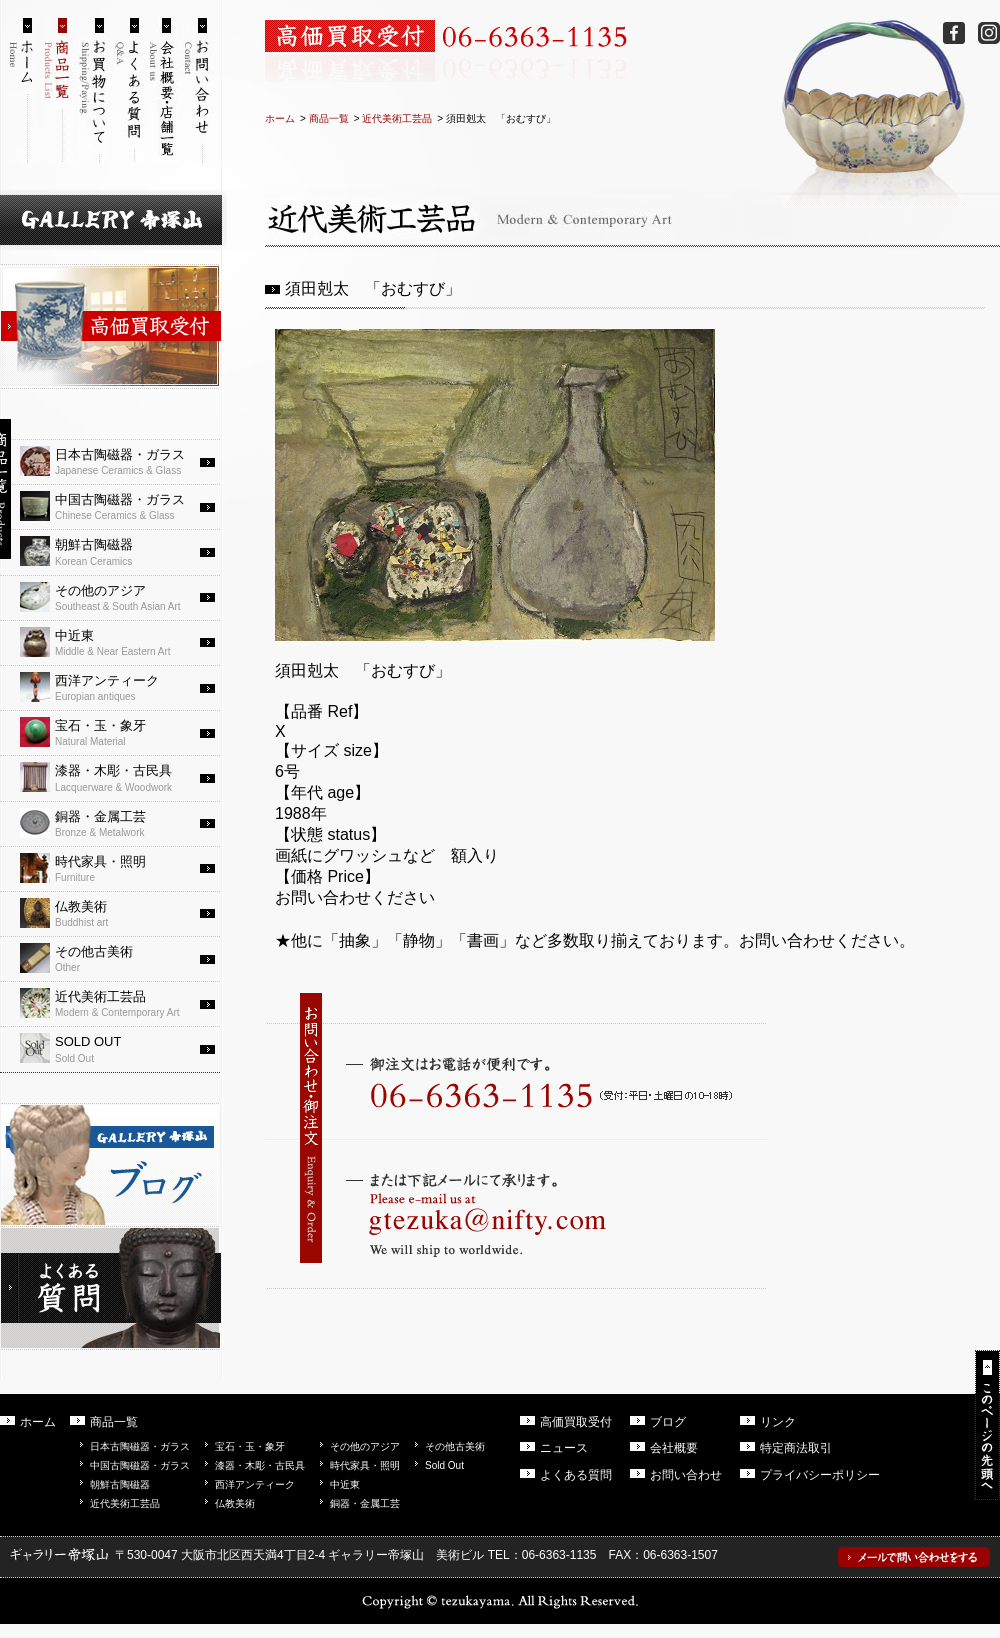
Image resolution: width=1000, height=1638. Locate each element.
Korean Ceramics (120, 551)
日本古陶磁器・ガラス (140, 1446)
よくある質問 (576, 1475)
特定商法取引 (796, 1448)
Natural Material (120, 732)
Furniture (120, 868)
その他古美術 (455, 1446)
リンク (778, 1422)
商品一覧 (329, 118)
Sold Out (120, 1048)
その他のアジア (365, 1446)
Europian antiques (120, 687)
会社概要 (674, 1448)
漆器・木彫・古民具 (260, 1465)
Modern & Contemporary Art (120, 1003)
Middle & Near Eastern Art (120, 642)
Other (120, 958)
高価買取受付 (576, 1422)
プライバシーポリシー (820, 1475)
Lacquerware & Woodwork (120, 777)
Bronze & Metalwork (120, 823)
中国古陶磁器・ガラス (140, 1465)
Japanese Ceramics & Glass (120, 461)
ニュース (564, 1448)
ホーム (280, 118)
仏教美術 (235, 1503)
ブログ (668, 1422)
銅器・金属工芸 (365, 1503)
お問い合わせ (686, 1475)
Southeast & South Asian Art (120, 597)
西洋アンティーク (255, 1484)
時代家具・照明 (365, 1465)
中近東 (345, 1484)
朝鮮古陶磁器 (120, 1484)
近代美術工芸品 (397, 118)
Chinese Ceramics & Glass (120, 506)
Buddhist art (120, 913)
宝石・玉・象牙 (250, 1446)
